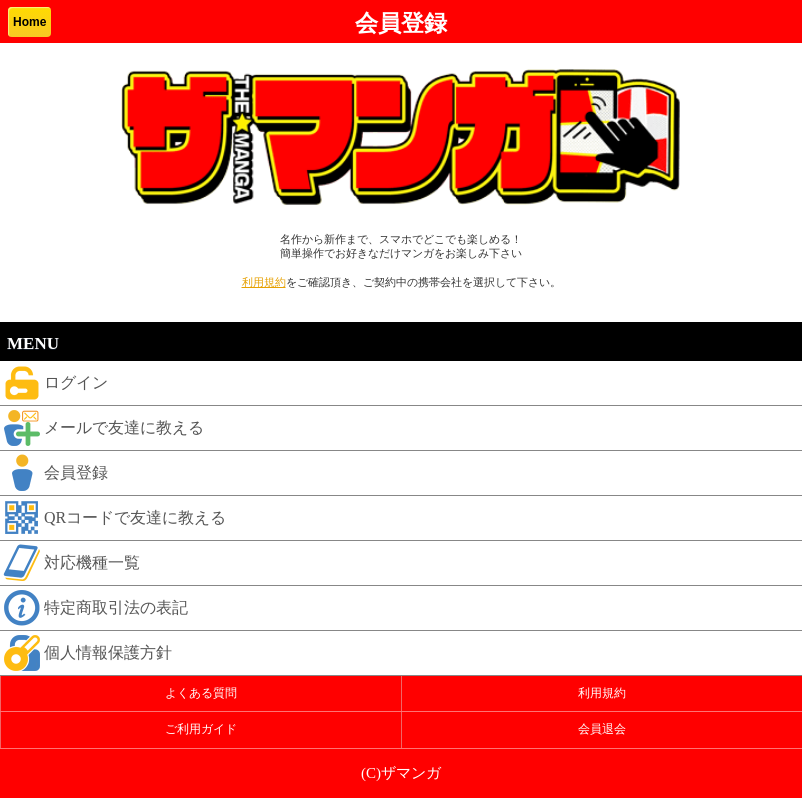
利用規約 (264, 282)
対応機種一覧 (70, 563)
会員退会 (602, 729)
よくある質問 (201, 693)
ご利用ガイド (201, 729)
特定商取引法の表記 (94, 608)
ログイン (54, 383)
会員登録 (54, 473)
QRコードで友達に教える (113, 518)
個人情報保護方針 (86, 653)
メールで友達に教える (102, 428)
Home (29, 22)
